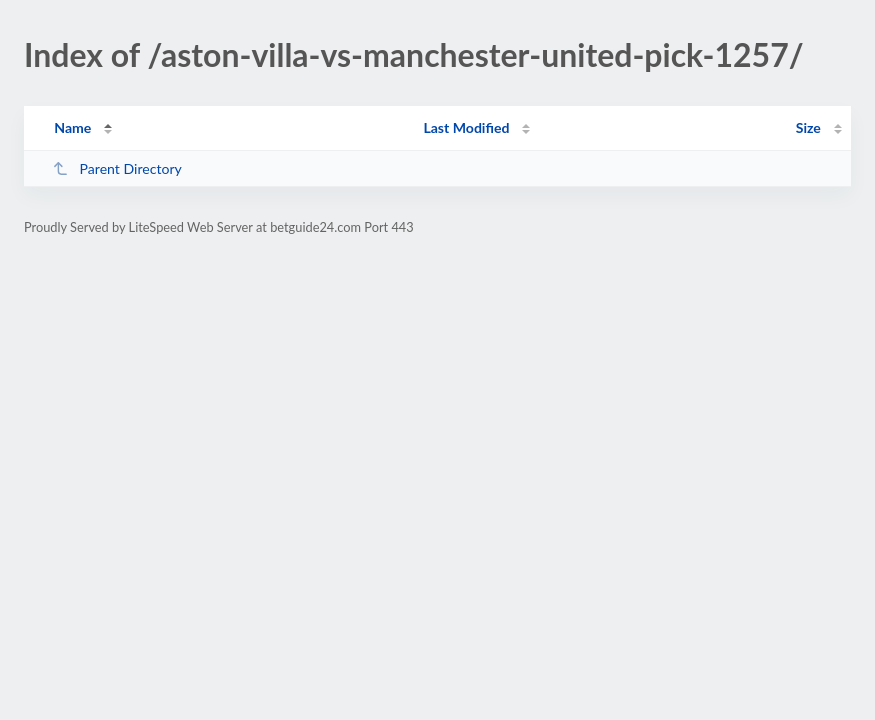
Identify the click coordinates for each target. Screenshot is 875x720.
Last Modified (466, 127)
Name (72, 127)
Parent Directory (117, 168)
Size (808, 127)
